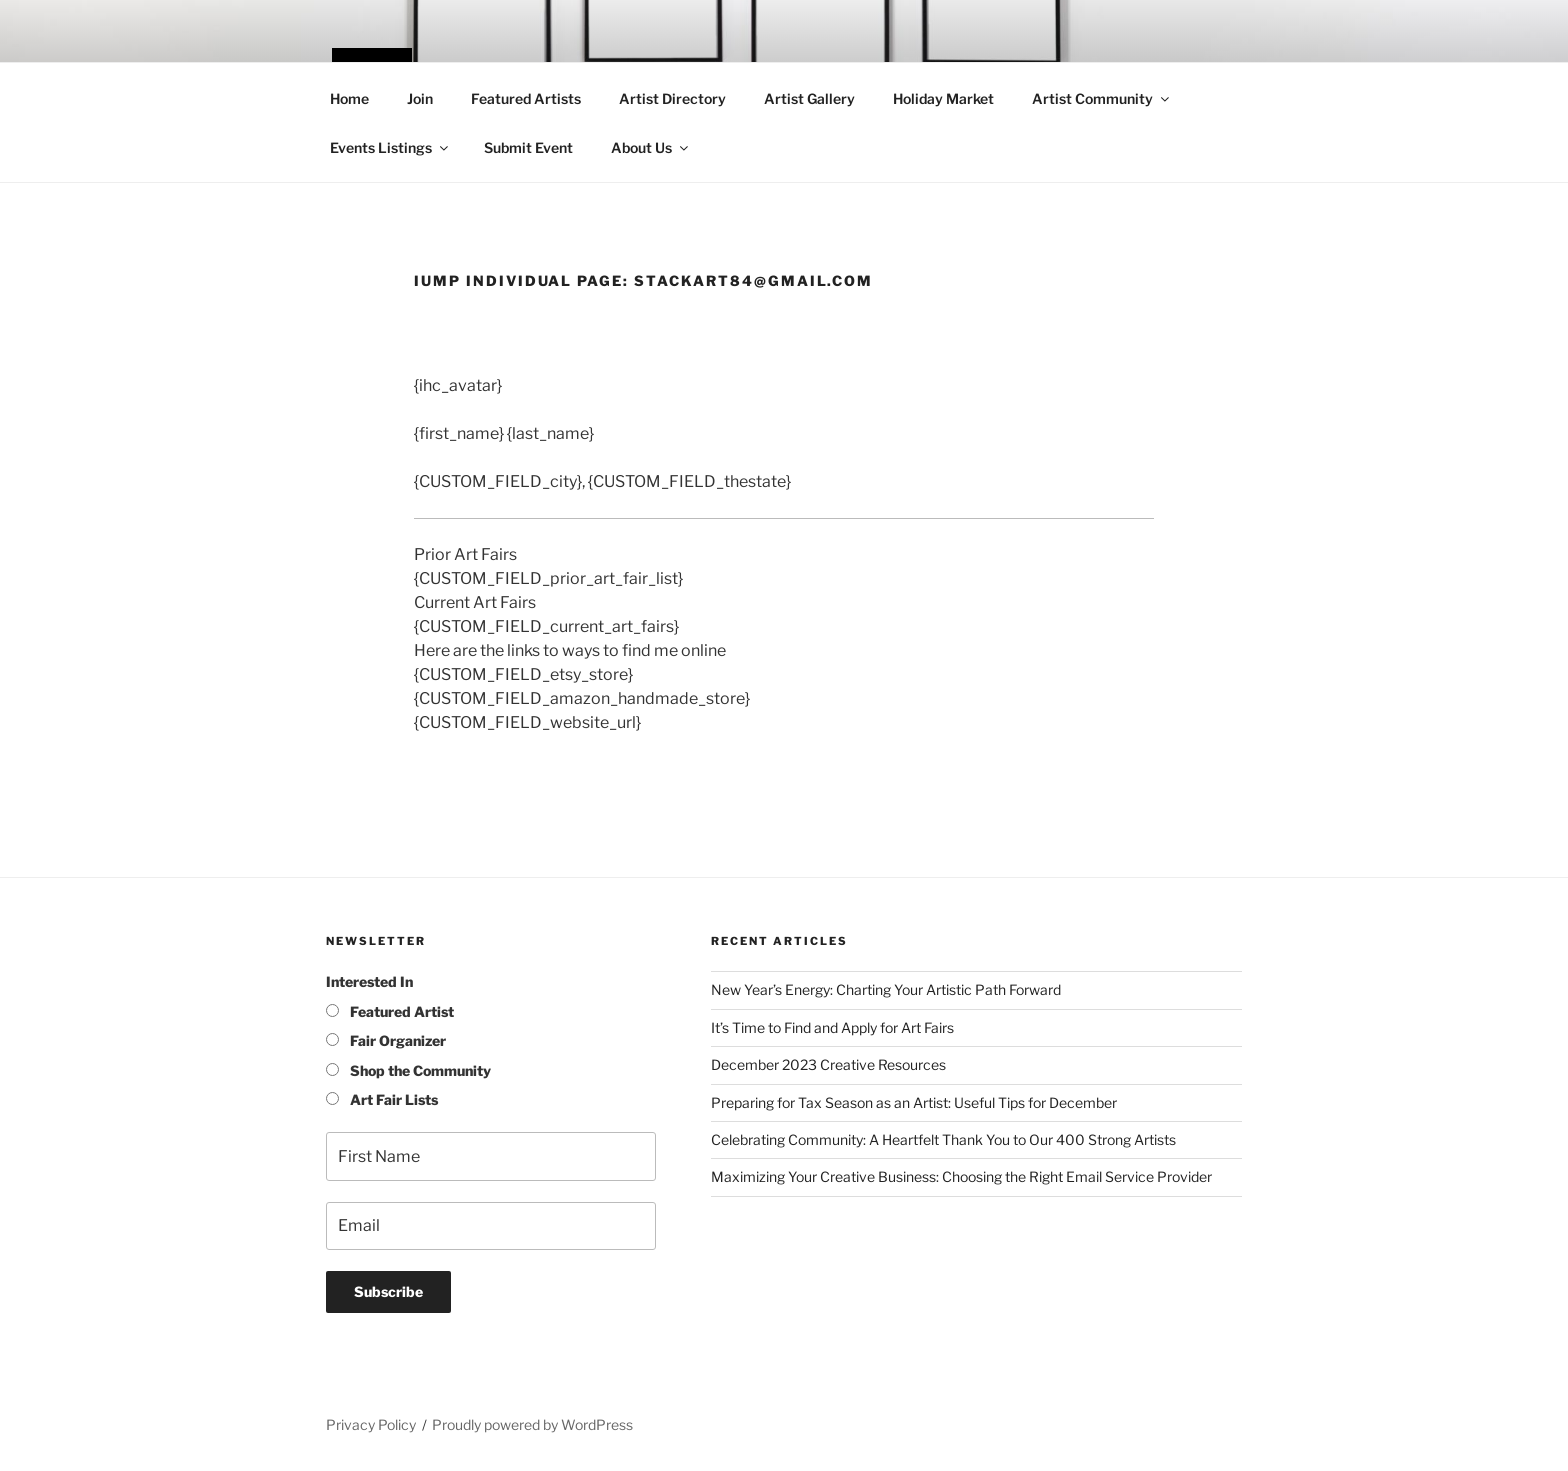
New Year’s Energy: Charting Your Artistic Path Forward (886, 989)
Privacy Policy (371, 1424)
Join (420, 98)
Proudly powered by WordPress (532, 1424)
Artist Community (1102, 98)
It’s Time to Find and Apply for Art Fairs (832, 1027)
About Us (651, 147)
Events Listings (390, 147)
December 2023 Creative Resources (828, 1064)
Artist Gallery (809, 98)
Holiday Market (943, 98)
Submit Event (528, 147)
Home (349, 98)
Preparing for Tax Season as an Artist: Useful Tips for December (914, 1102)
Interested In (369, 981)
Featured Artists (526, 98)
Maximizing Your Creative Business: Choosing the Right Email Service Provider (961, 1176)
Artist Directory (672, 98)
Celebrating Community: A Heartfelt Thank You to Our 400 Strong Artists (943, 1139)
